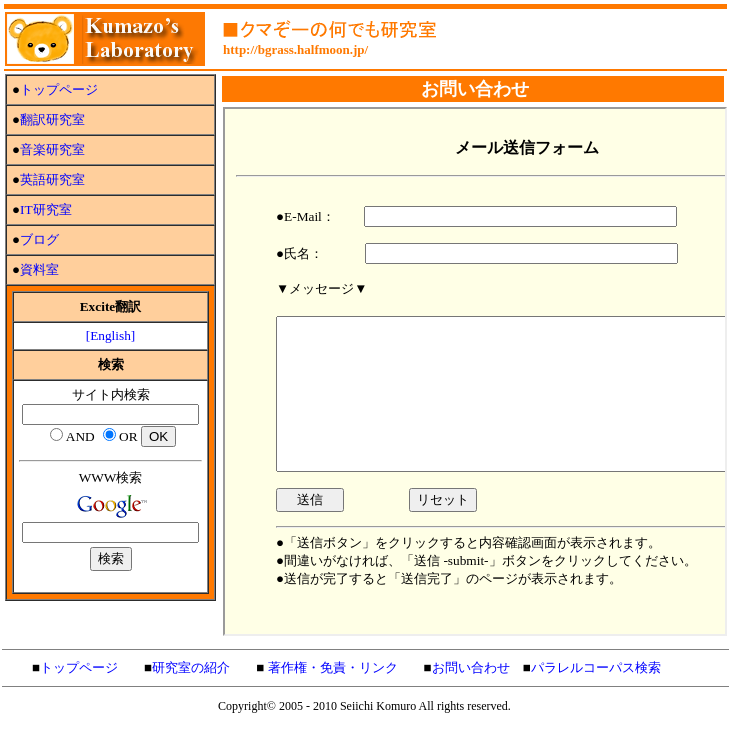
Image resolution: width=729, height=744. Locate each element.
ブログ (39, 239)
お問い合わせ (471, 667)
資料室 (39, 269)
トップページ (59, 89)
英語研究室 (52, 179)
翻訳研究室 (52, 119)
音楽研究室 (52, 149)
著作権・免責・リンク (333, 667)
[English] (111, 335)
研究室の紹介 (191, 667)
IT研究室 (46, 209)
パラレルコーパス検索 (596, 667)
